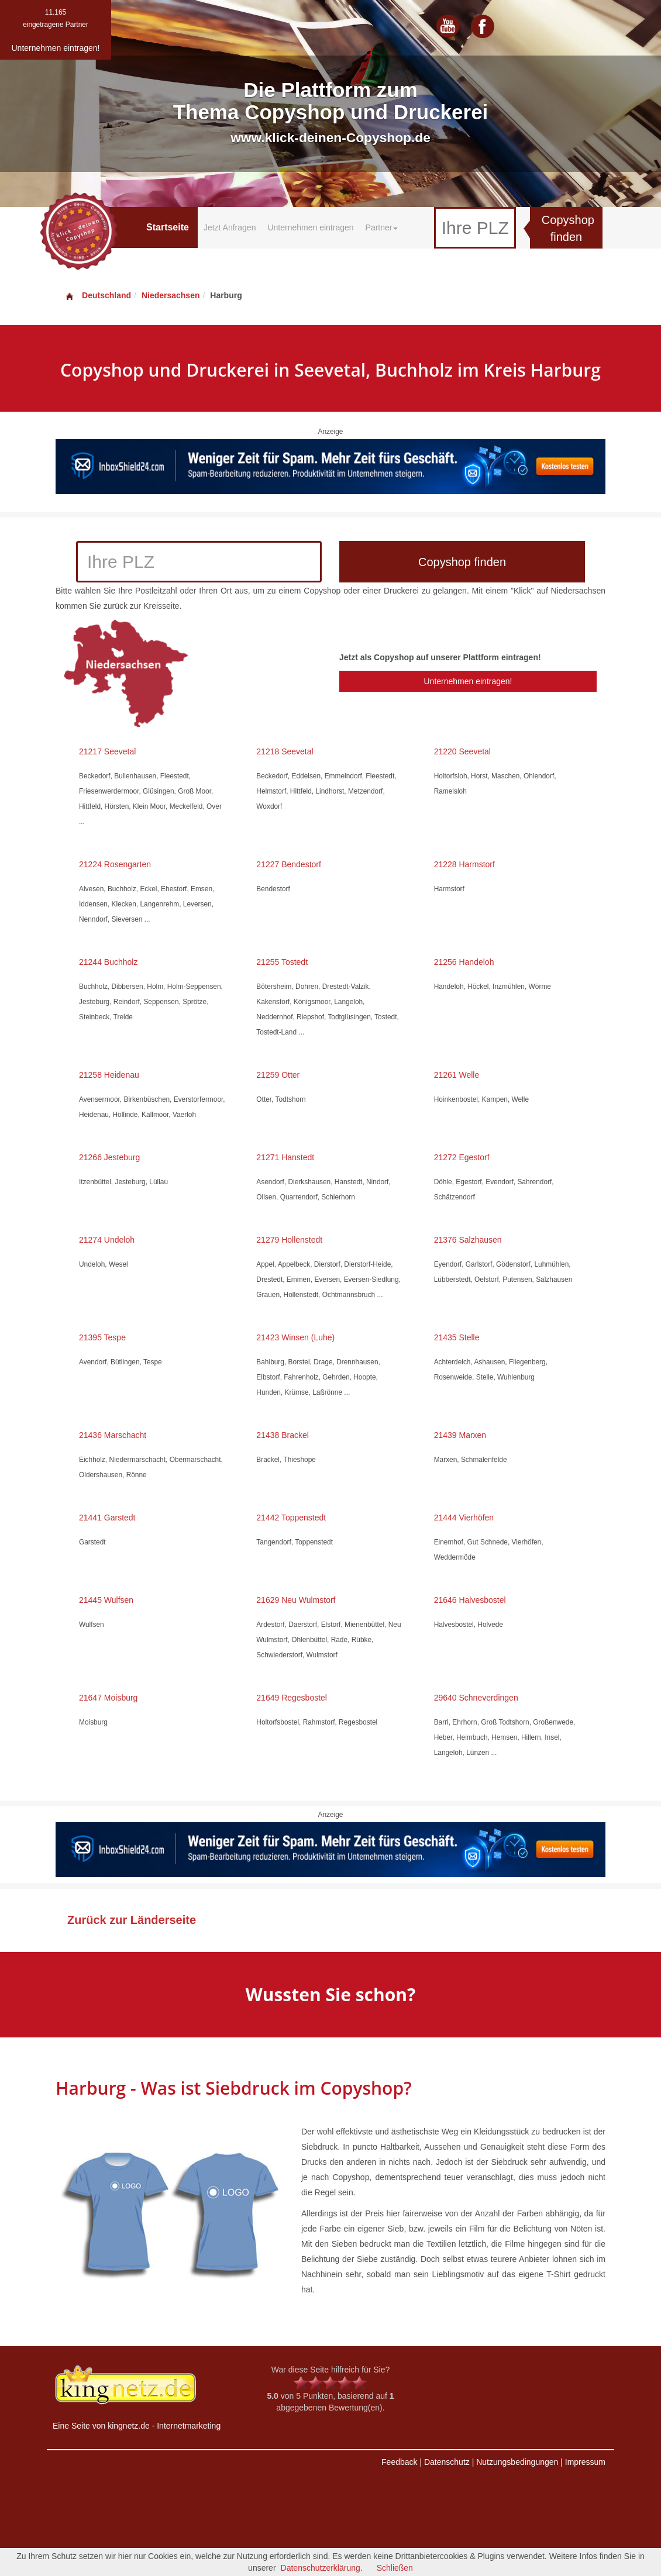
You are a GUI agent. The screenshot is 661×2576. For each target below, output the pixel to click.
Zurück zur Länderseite (131, 1919)
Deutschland (97, 295)
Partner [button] (382, 227)
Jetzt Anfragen (230, 227)
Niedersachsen (171, 295)
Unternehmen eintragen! (468, 681)
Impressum (585, 2462)
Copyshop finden (568, 228)
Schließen (395, 2567)
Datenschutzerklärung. (322, 2567)
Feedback (399, 2462)
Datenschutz (447, 2462)
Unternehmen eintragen (310, 227)
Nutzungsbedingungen (517, 2462)
